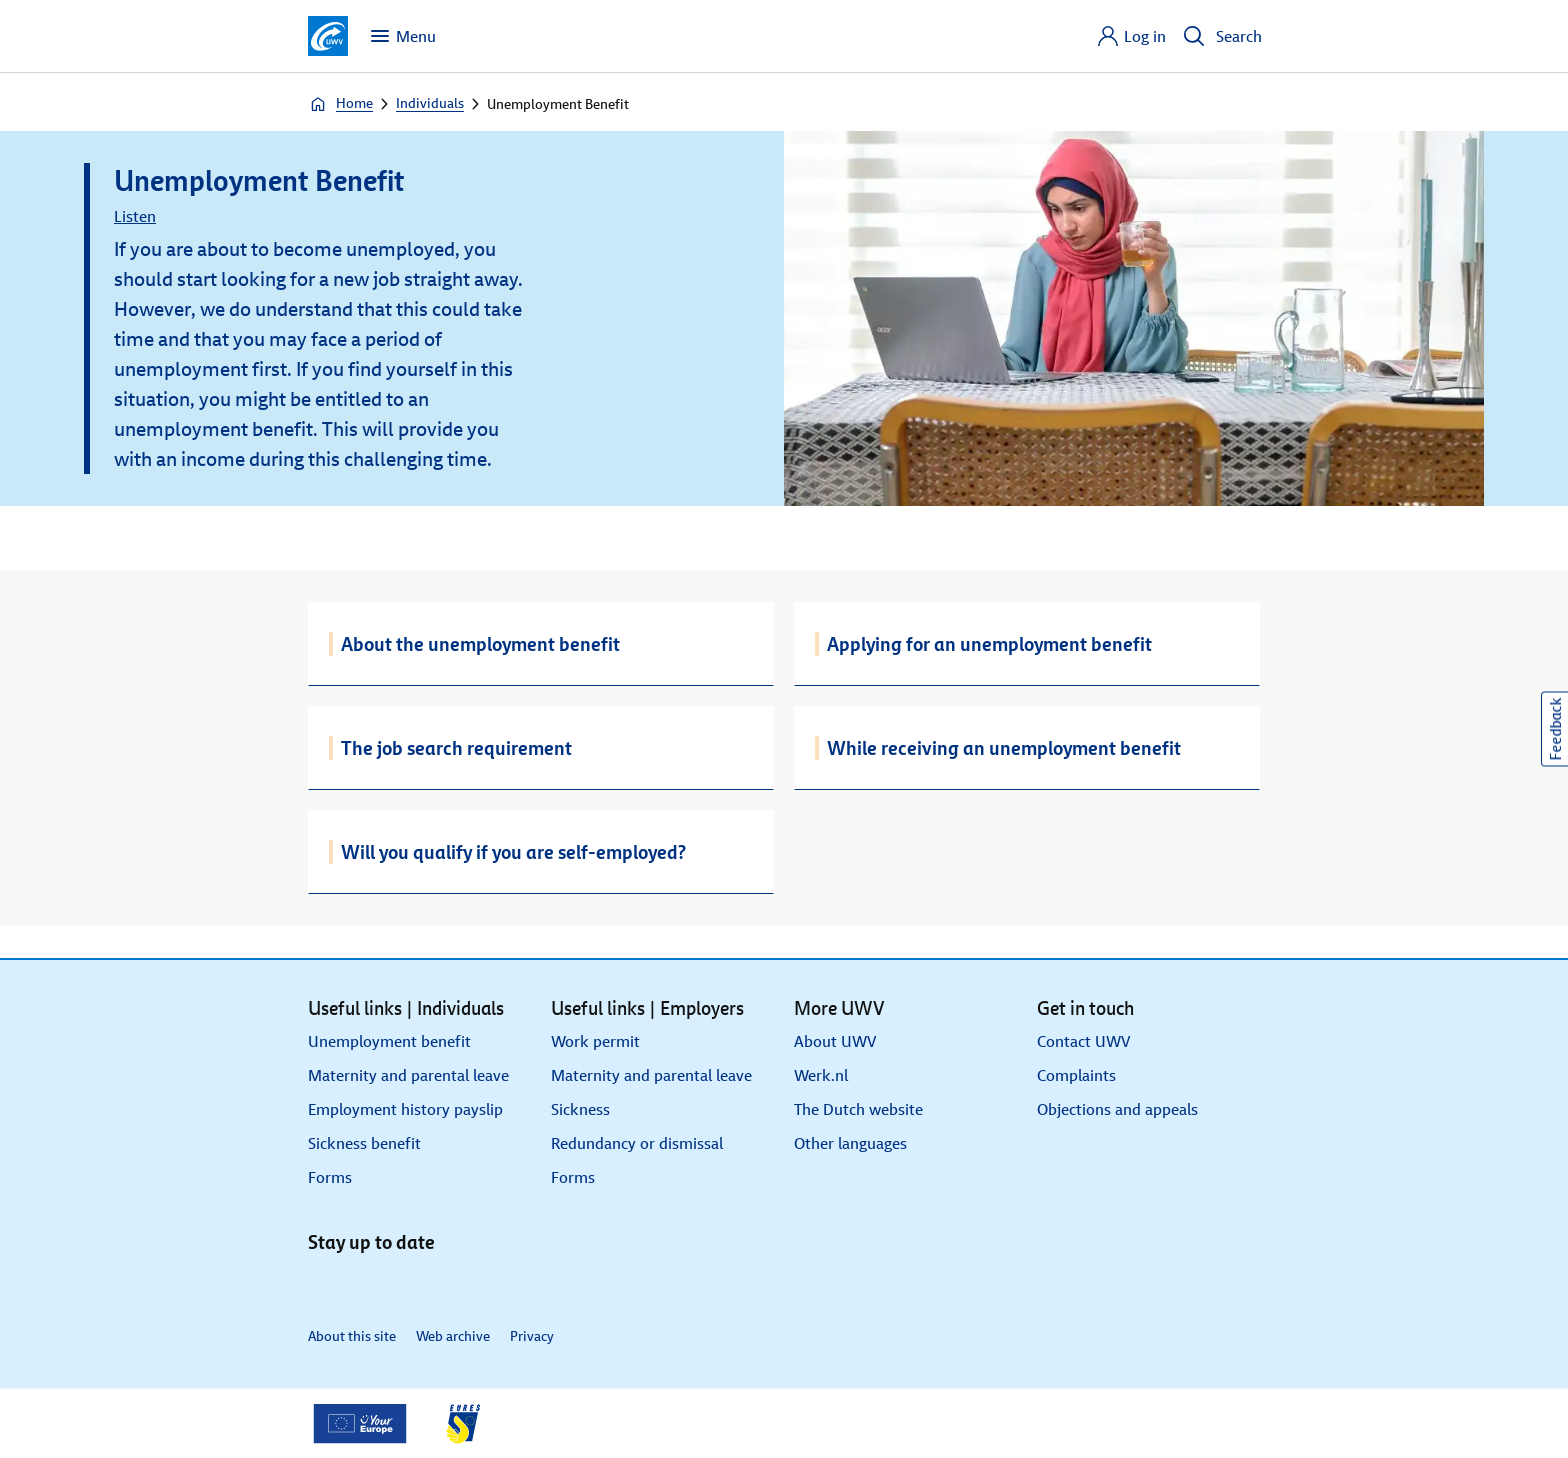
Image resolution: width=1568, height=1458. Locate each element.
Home (340, 104)
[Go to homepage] (328, 36)
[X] (370, 1284)
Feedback (1555, 729)
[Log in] (1131, 36)
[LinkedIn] (326, 1284)
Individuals (430, 103)
